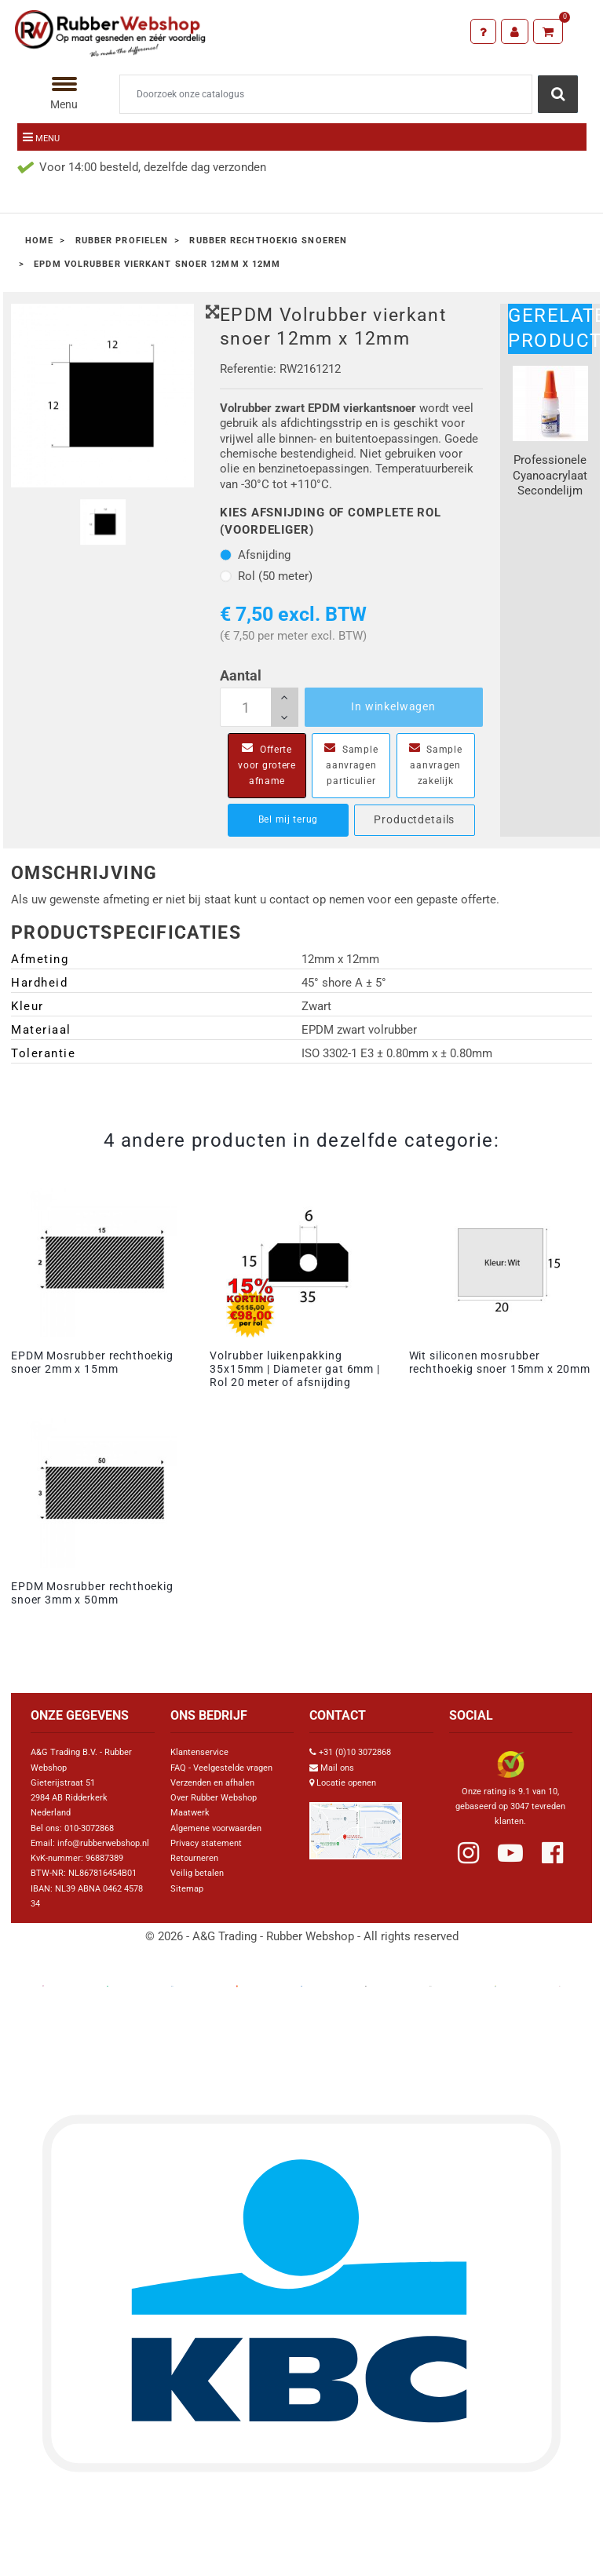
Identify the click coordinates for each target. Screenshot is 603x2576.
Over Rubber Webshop (213, 1798)
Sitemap (186, 1889)
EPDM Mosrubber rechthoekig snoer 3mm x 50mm (92, 1593)
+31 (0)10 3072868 (355, 1752)
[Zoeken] (325, 94)
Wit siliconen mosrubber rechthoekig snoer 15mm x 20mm (499, 1362)
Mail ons (337, 1768)
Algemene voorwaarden (215, 1828)
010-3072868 (89, 1828)
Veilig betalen (197, 1873)
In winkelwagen (393, 706)
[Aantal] (259, 707)
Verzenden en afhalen (212, 1783)
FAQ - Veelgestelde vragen (221, 1768)
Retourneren (194, 1858)
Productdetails (414, 819)
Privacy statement (206, 1843)
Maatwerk (190, 1813)
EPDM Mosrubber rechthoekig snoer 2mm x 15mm (92, 1362)
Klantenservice (199, 1752)
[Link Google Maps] (355, 1824)
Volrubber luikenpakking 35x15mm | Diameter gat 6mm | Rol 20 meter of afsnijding (295, 1368)
